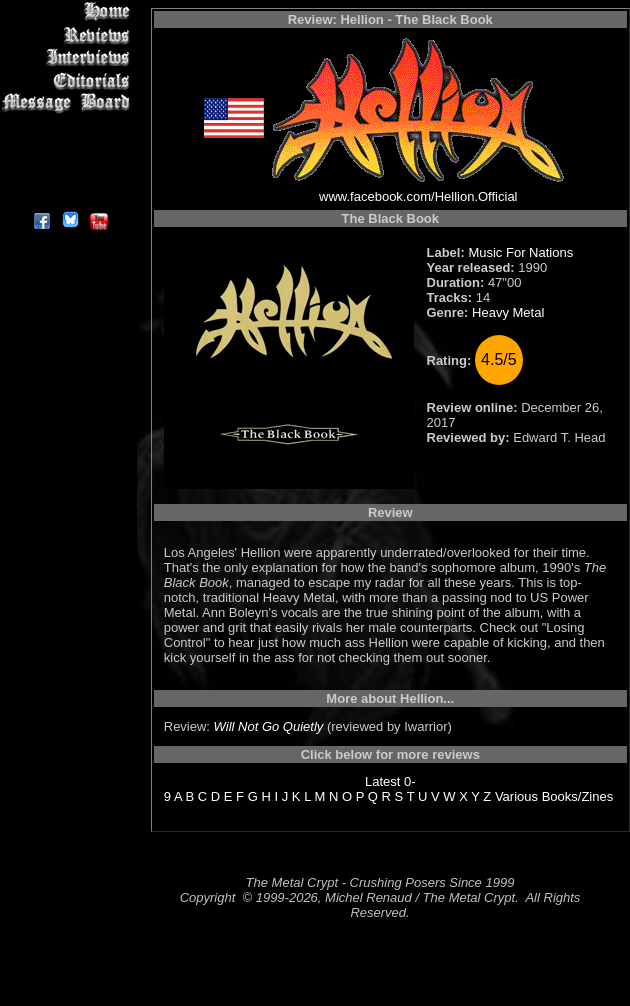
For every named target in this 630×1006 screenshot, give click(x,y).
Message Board (69, 103)
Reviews (69, 34)
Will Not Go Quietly (269, 726)
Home (69, 11)
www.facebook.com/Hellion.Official (418, 196)
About (69, 195)
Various (516, 796)
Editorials (69, 80)
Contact (69, 172)
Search (69, 149)
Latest (382, 781)
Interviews (69, 57)
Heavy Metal (508, 312)
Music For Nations (520, 252)
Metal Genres (69, 126)
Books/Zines (578, 796)
